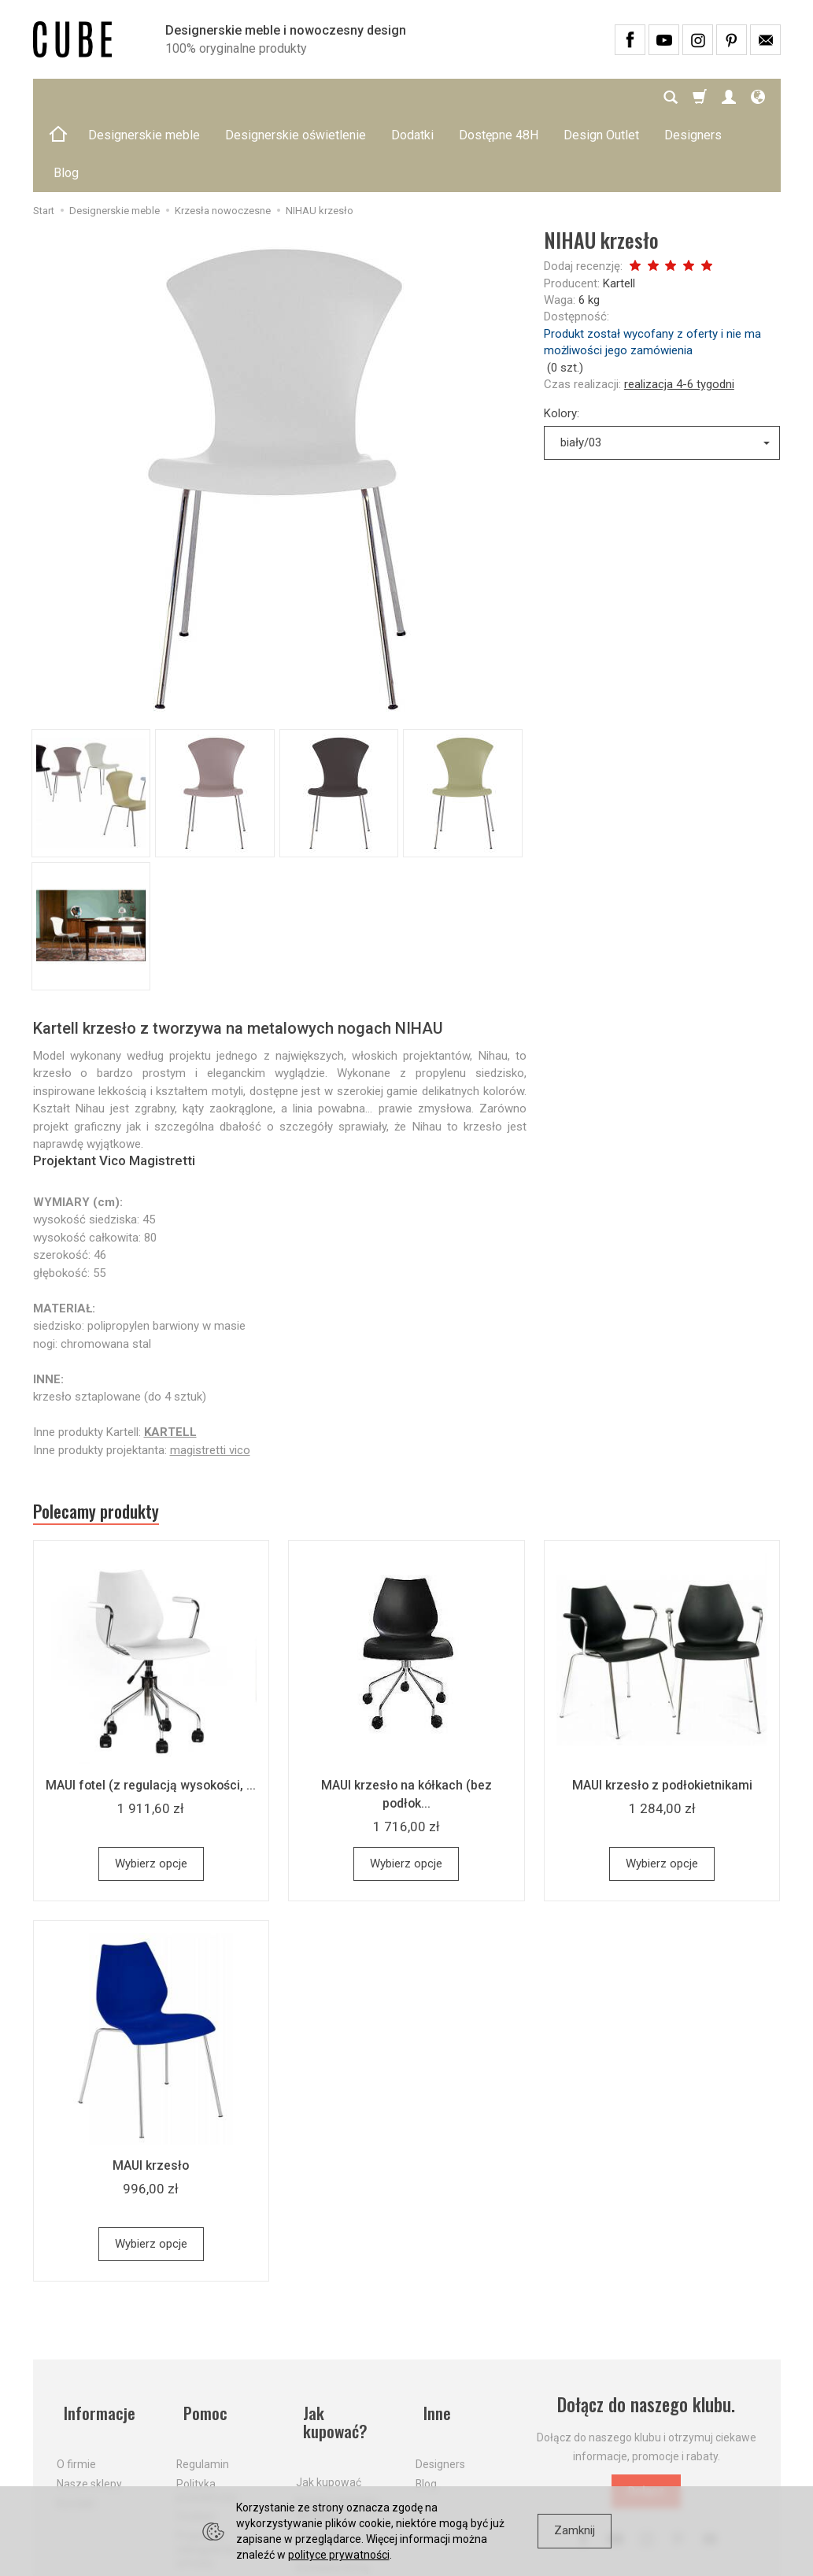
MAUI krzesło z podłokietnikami (662, 1714)
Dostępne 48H (498, 97)
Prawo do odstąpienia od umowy (212, 2462)
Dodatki (412, 97)
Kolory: (561, 338)
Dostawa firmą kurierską (332, 2469)
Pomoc (200, 2334)
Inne (430, 2334)
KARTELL (170, 1356)
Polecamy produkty (108, 1438)
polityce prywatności (339, 2554)
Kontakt (76, 2416)
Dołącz (646, 2420)
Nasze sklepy (89, 2396)
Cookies (196, 2429)
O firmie (76, 2377)
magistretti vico (210, 1375)
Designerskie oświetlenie (295, 97)
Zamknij (574, 2530)
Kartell (619, 208)
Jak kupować (328, 2377)
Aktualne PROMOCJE (325, 2436)
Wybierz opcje (151, 1793)
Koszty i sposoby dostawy (337, 2403)
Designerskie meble (144, 97)
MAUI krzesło (151, 2094)
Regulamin (202, 2377)
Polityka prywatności (206, 2403)
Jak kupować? (345, 2334)
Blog (426, 2396)
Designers (440, 2377)
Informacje (95, 2334)
